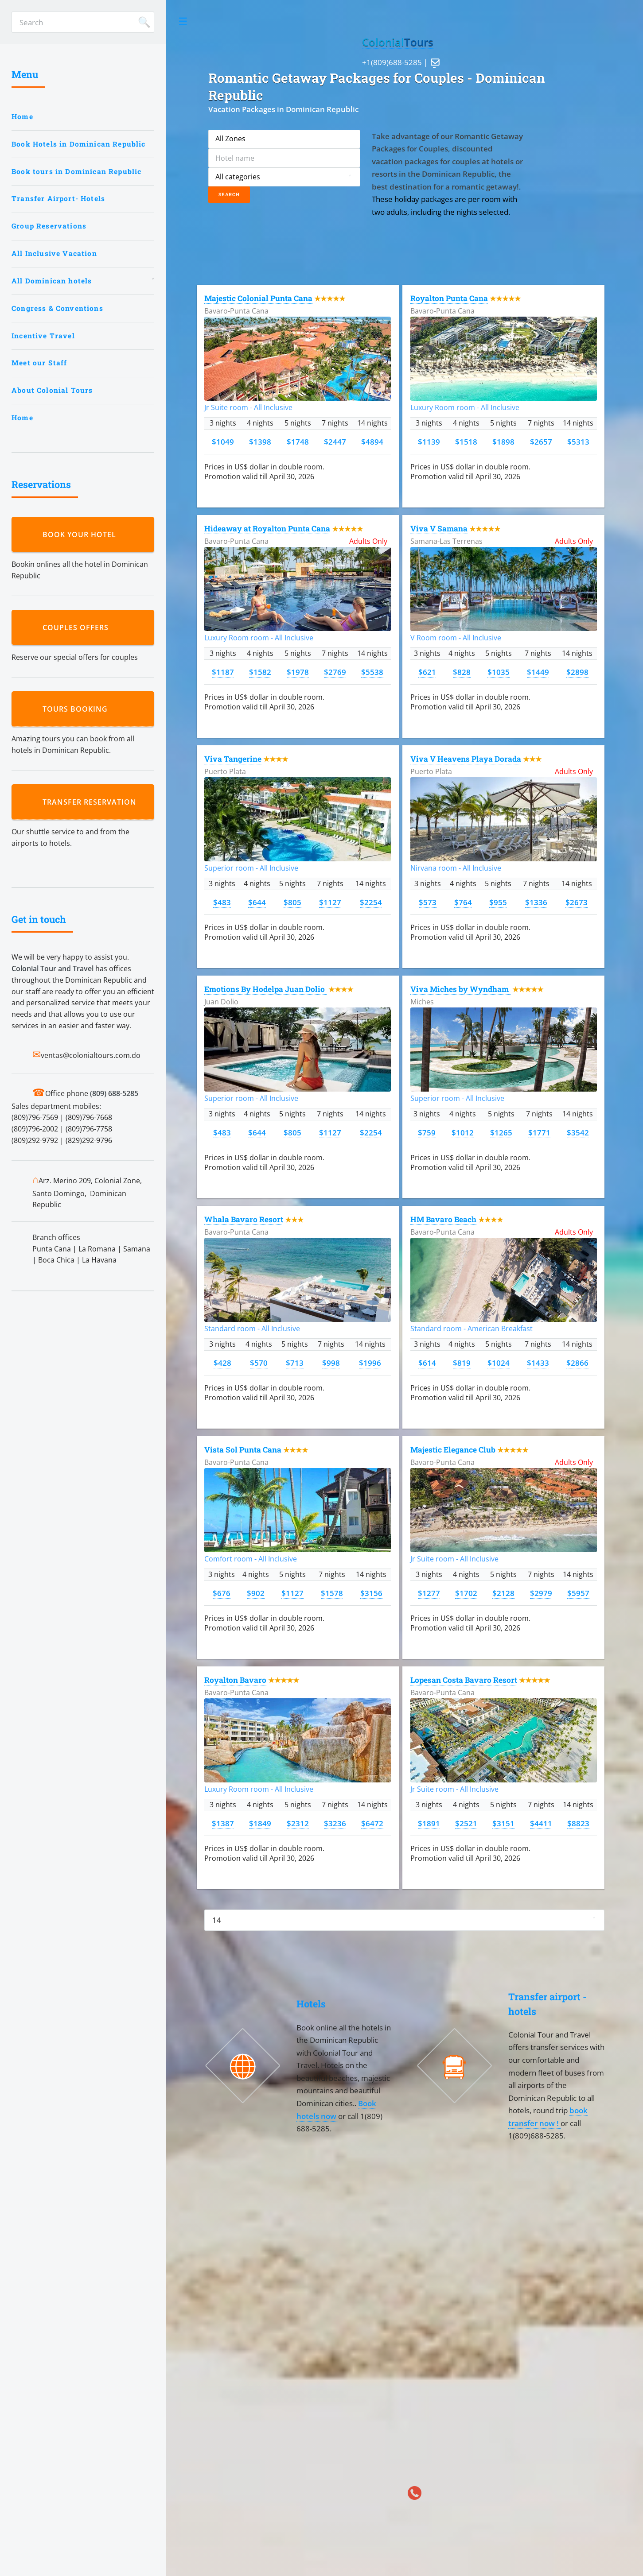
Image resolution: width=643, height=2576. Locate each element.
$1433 (538, 1362)
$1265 (501, 1132)
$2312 (298, 1823)
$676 (221, 1593)
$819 (462, 1362)
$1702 (466, 1593)
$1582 (260, 671)
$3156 (371, 1593)
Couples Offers (78, 627)
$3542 (578, 1132)
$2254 (371, 902)
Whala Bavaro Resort (243, 1219)
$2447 (335, 441)
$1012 (463, 1132)
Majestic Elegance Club (452, 1450)
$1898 (503, 441)
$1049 (223, 441)
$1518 (466, 441)
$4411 (541, 1823)
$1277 (429, 1593)
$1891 (429, 1823)
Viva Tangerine (232, 759)
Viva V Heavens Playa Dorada (465, 759)
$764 (463, 902)
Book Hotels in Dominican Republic (79, 143)
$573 (427, 902)
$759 (427, 1132)
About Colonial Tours (52, 390)
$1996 (370, 1362)
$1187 (223, 671)
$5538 (372, 671)
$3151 (503, 1823)
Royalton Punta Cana (449, 298)
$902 (256, 1593)
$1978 (298, 671)
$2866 (577, 1362)
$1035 (498, 671)
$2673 (576, 902)
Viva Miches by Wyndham (460, 989)
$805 (292, 902)
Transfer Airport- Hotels (58, 198)
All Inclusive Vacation (54, 253)
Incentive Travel (43, 335)
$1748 (298, 441)
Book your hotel (82, 534)
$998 (331, 1362)
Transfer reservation (92, 802)
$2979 (541, 1593)
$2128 (503, 1593)
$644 (257, 902)
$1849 (260, 1823)
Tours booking (77, 709)
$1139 (429, 441)
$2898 (577, 671)
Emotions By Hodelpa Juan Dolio (265, 989)
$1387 (223, 1823)
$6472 (372, 1823)
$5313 (578, 441)
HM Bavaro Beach (443, 1219)
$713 (295, 1362)
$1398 (260, 441)
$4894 (372, 441)
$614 (427, 1362)
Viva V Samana (439, 528)
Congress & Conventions (57, 308)
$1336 (536, 902)
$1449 (538, 671)
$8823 (578, 1823)
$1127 (330, 902)
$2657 (541, 441)
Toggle (183, 21)
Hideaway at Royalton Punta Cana (267, 528)
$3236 (335, 1823)
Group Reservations (49, 225)
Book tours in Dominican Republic (76, 171)
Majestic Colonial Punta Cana (258, 298)
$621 (427, 671)
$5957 (578, 1593)
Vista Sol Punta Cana (242, 1450)
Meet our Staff (39, 362)
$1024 (498, 1362)
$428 (222, 1362)
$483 (222, 902)
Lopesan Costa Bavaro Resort (463, 1680)
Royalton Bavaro (235, 1680)
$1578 (332, 1593)
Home (22, 116)
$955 (498, 902)
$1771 (539, 1132)
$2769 (335, 671)
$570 (259, 1362)
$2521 (466, 1823)
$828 (462, 671)
